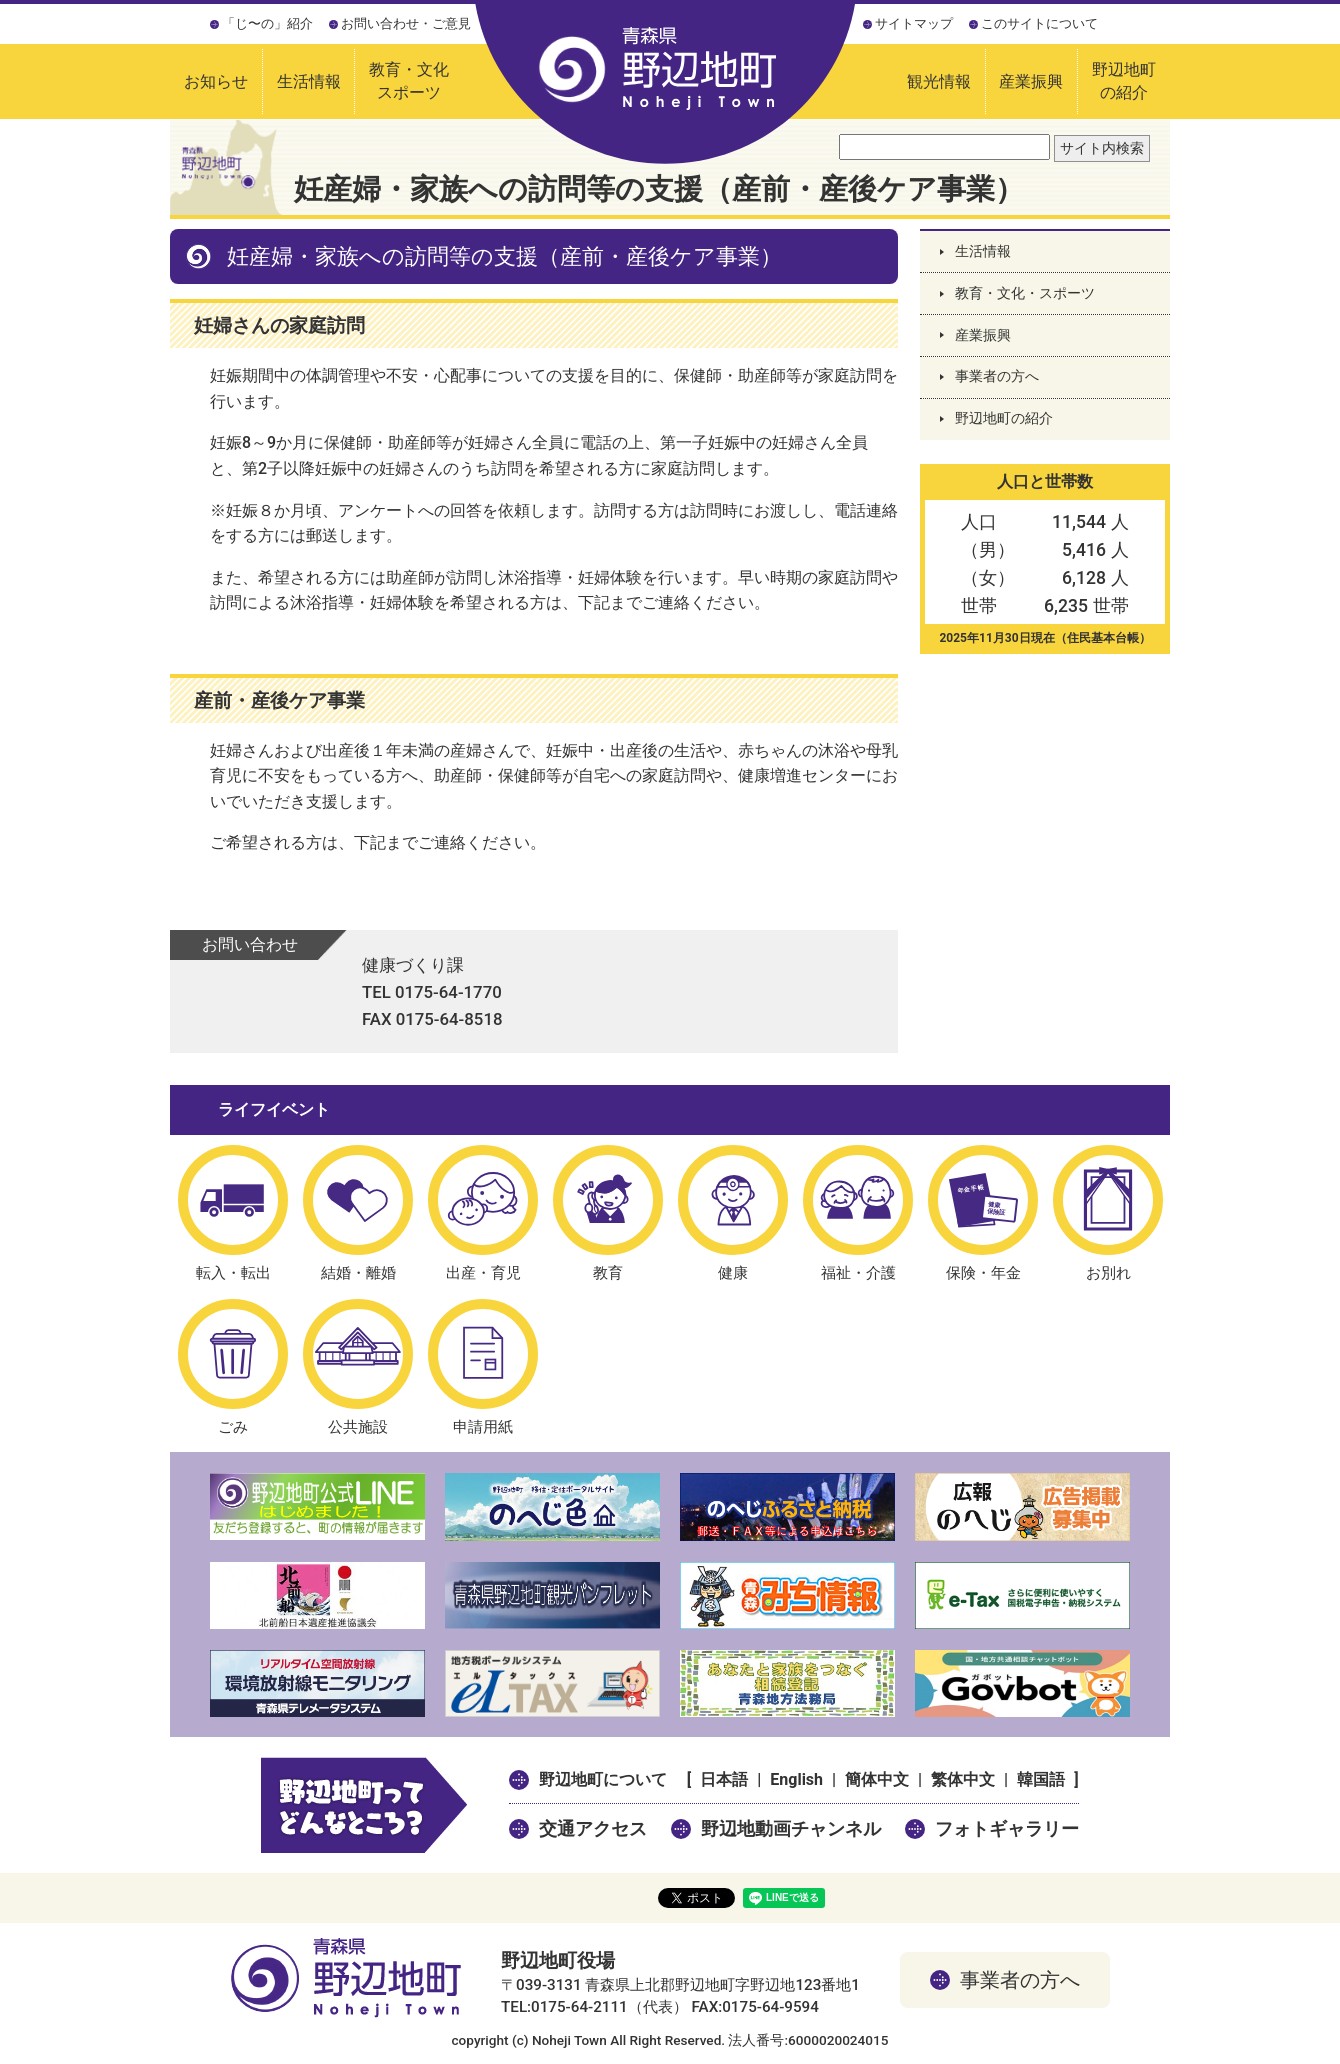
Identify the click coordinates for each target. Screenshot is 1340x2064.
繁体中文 (963, 1779)
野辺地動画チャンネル (791, 1828)
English (796, 1779)
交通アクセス (593, 1828)
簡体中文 (877, 1779)
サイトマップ (914, 23)
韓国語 (1041, 1779)
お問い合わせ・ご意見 (406, 23)
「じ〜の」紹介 (267, 23)
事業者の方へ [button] (1020, 1980)
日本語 (724, 1779)
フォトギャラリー (1007, 1828)
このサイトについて (1039, 23)
